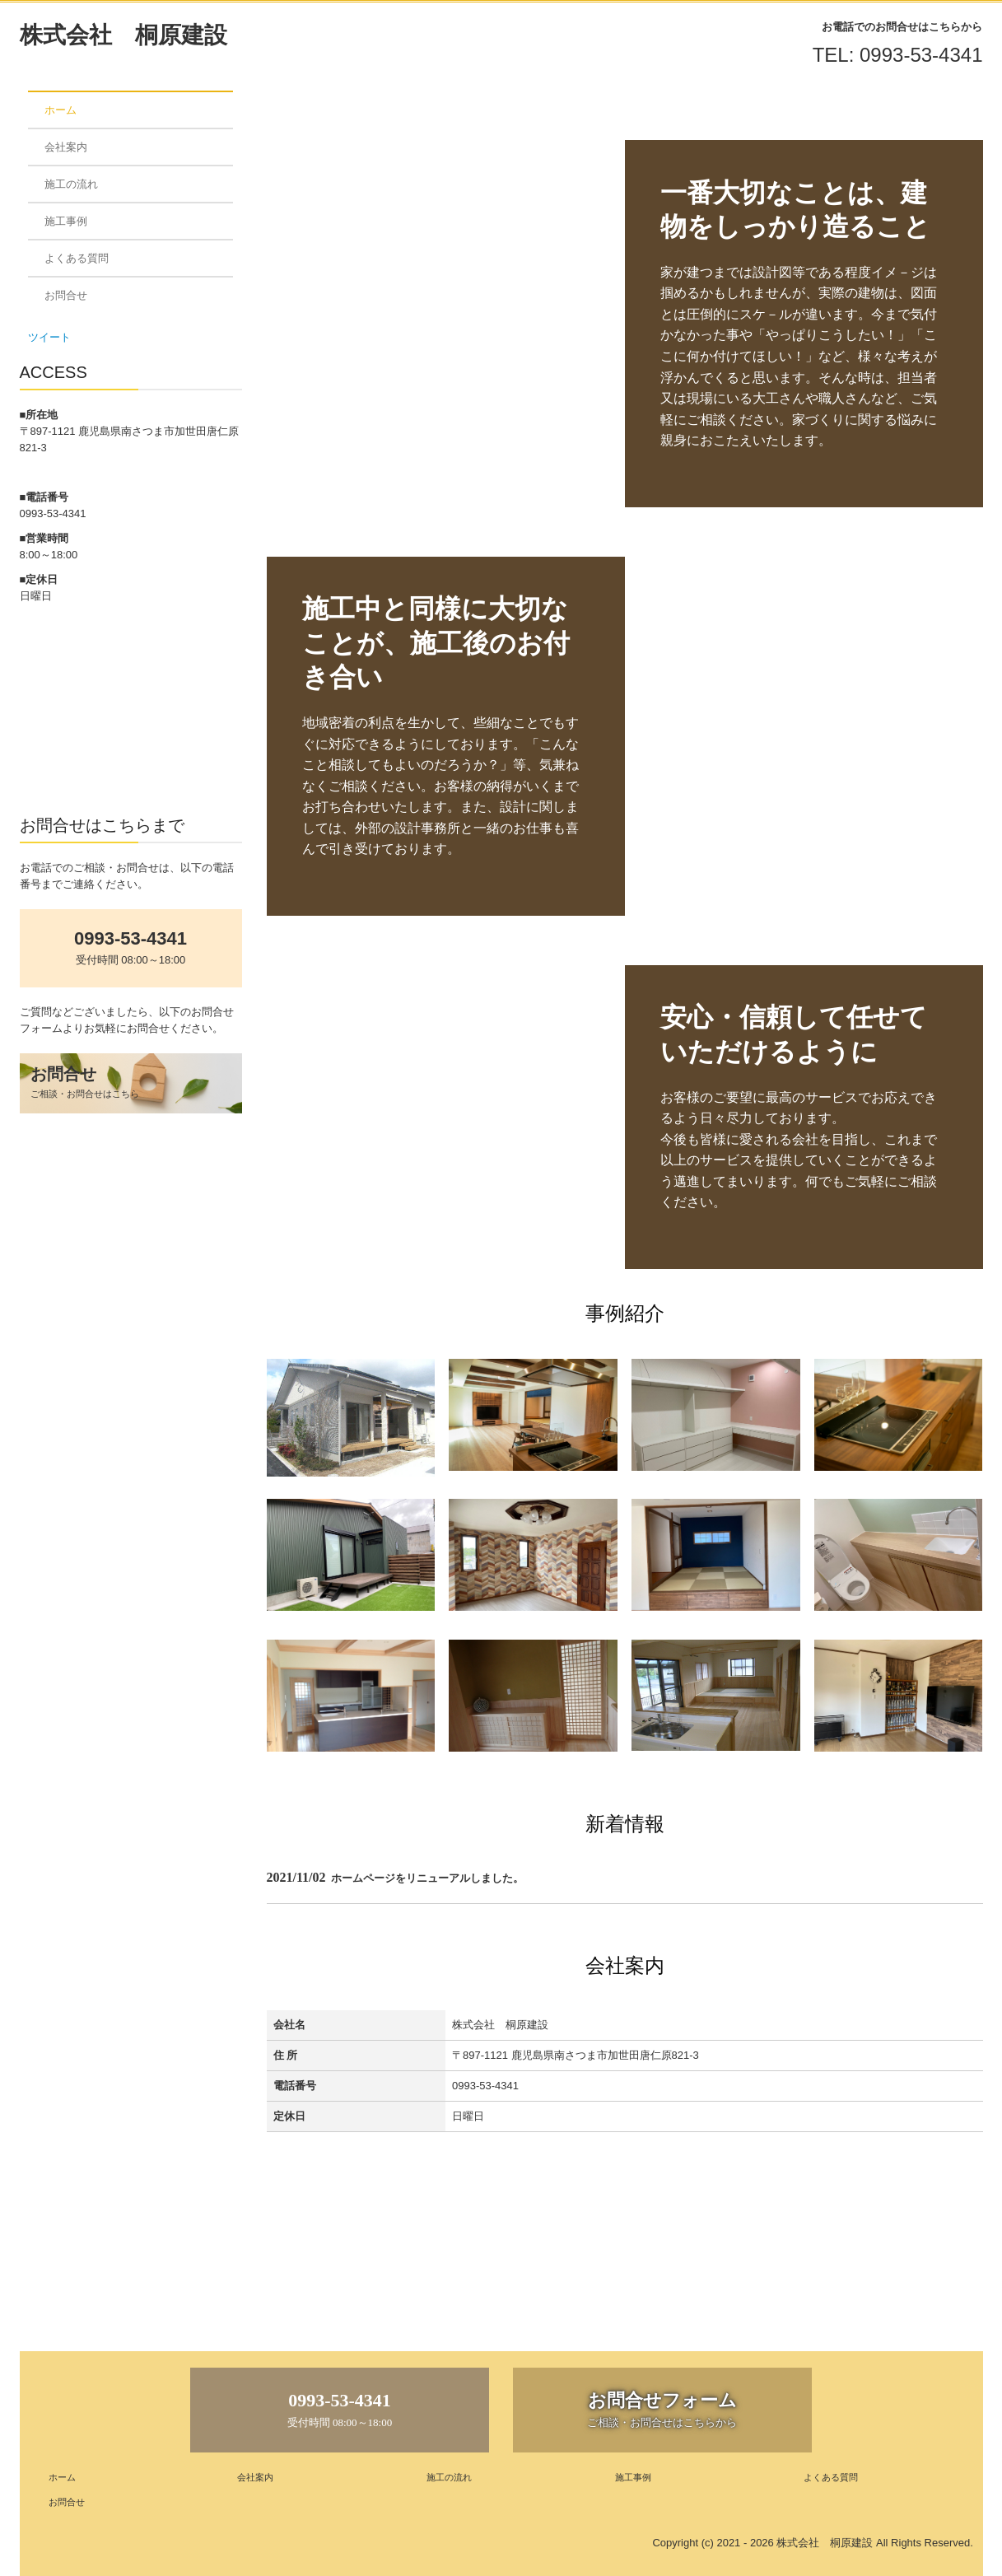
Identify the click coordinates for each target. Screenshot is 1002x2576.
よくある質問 (76, 258)
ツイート (49, 337)
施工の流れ (71, 184)
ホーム (60, 110)
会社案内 (65, 147)
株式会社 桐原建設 (123, 35)
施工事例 (65, 221)
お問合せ (65, 295)
